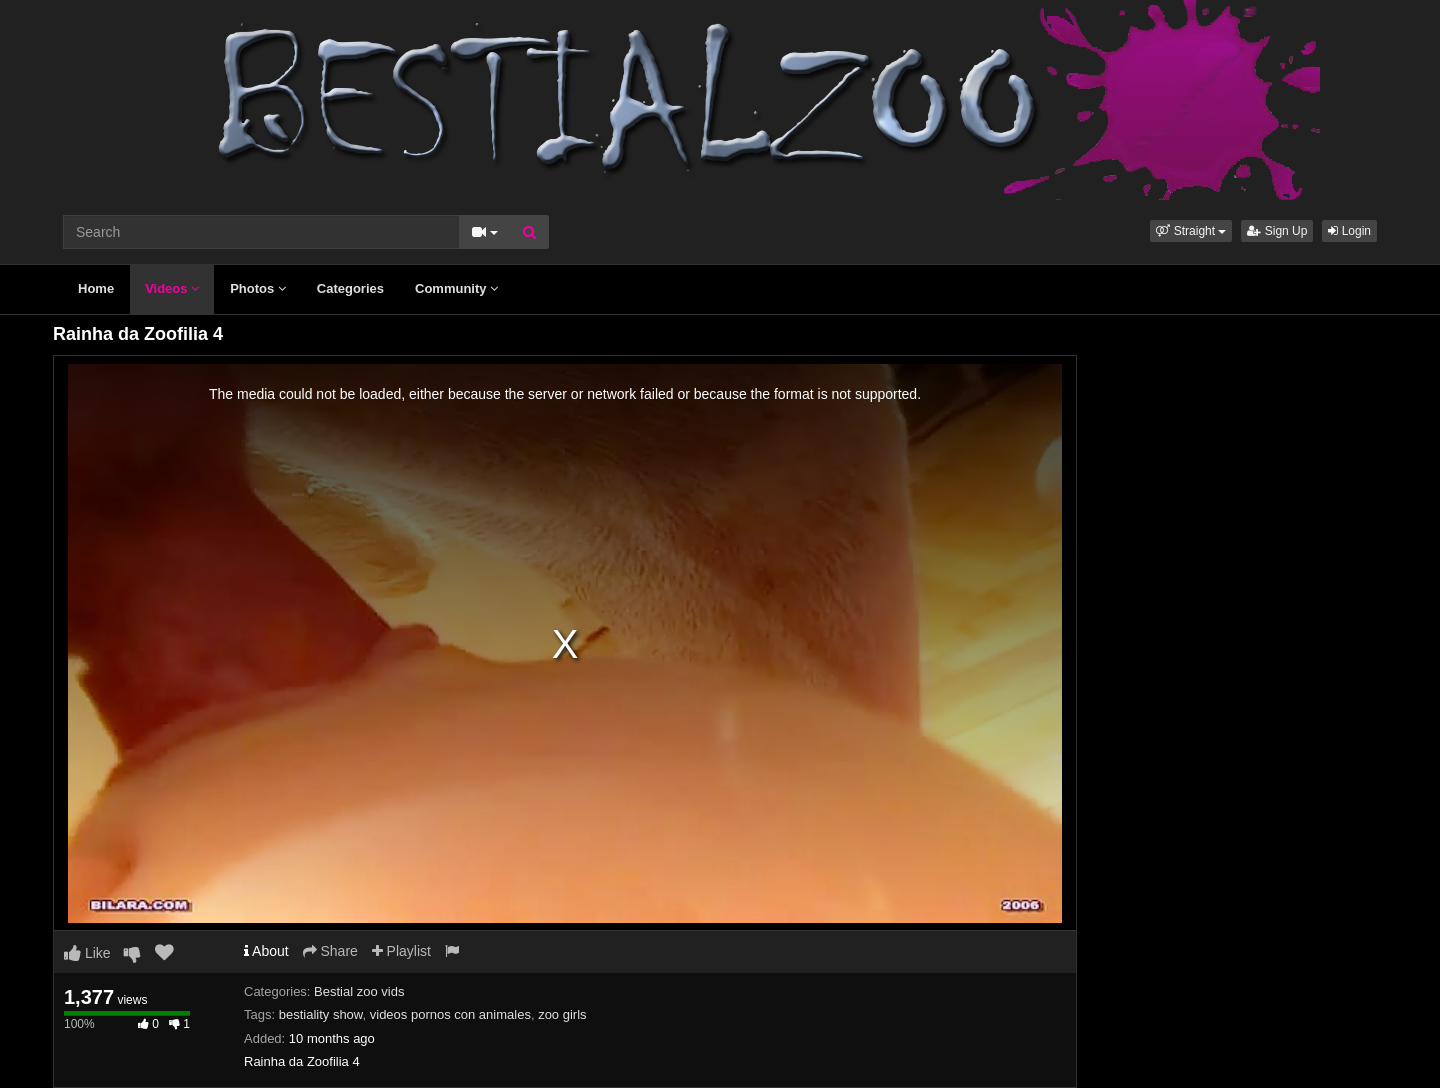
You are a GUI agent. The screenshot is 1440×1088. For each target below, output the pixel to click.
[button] (1191, 231)
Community (456, 288)
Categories (350, 288)
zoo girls (562, 1014)
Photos (258, 288)
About (266, 951)
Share (330, 951)
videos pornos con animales (450, 1014)
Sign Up (1277, 231)
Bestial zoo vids (359, 991)
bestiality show (321, 1014)
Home (96, 288)
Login (1349, 231)
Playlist (401, 951)
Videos (172, 288)
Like (87, 953)
